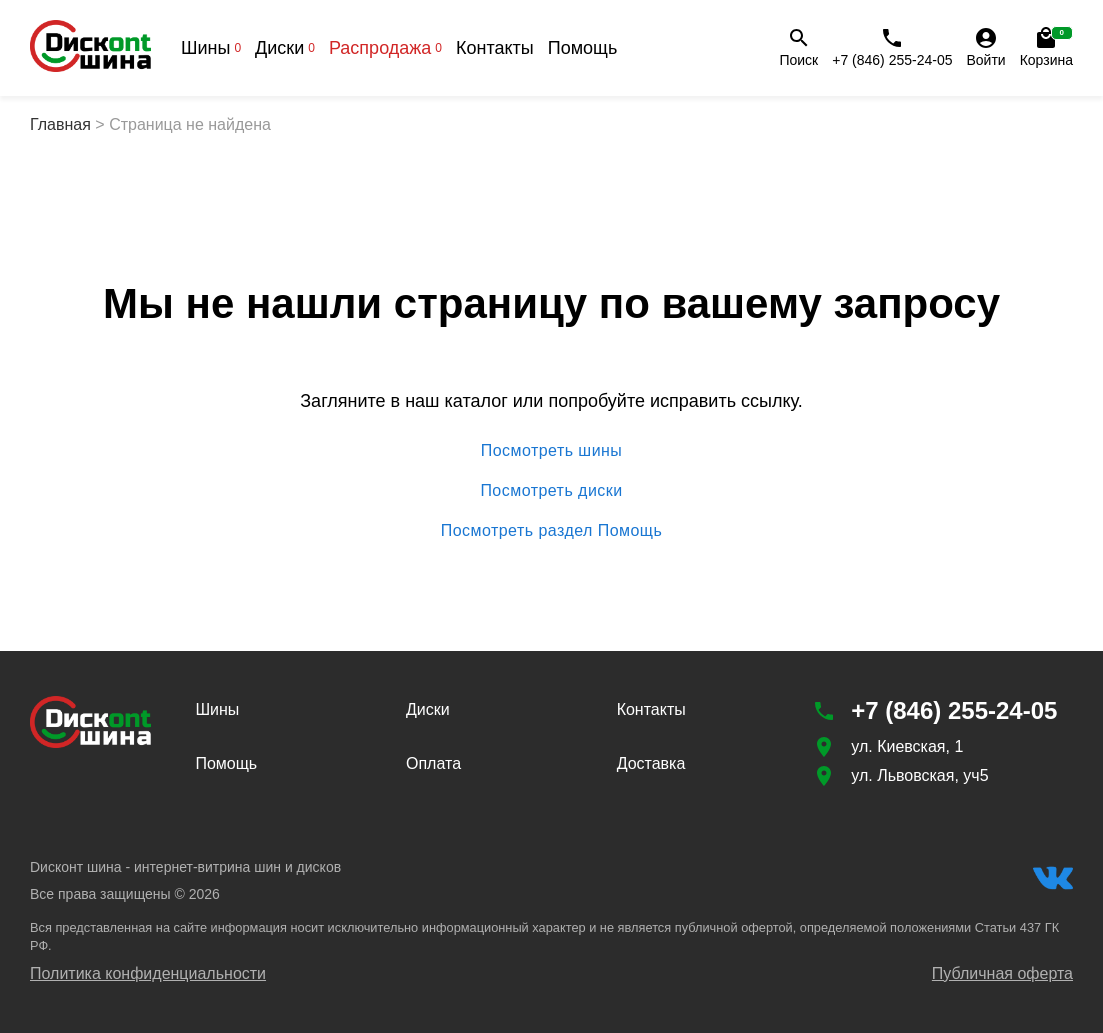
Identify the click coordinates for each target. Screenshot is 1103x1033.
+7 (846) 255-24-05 (892, 47)
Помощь (583, 48)
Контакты (495, 48)
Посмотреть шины (552, 451)
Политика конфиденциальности (148, 973)
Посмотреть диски (552, 491)
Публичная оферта (1002, 973)
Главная (60, 124)
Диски (285, 48)
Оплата (433, 763)
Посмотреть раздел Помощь (552, 531)
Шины (211, 48)
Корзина (1046, 47)
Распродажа (385, 48)
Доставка (651, 763)
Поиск (798, 47)
